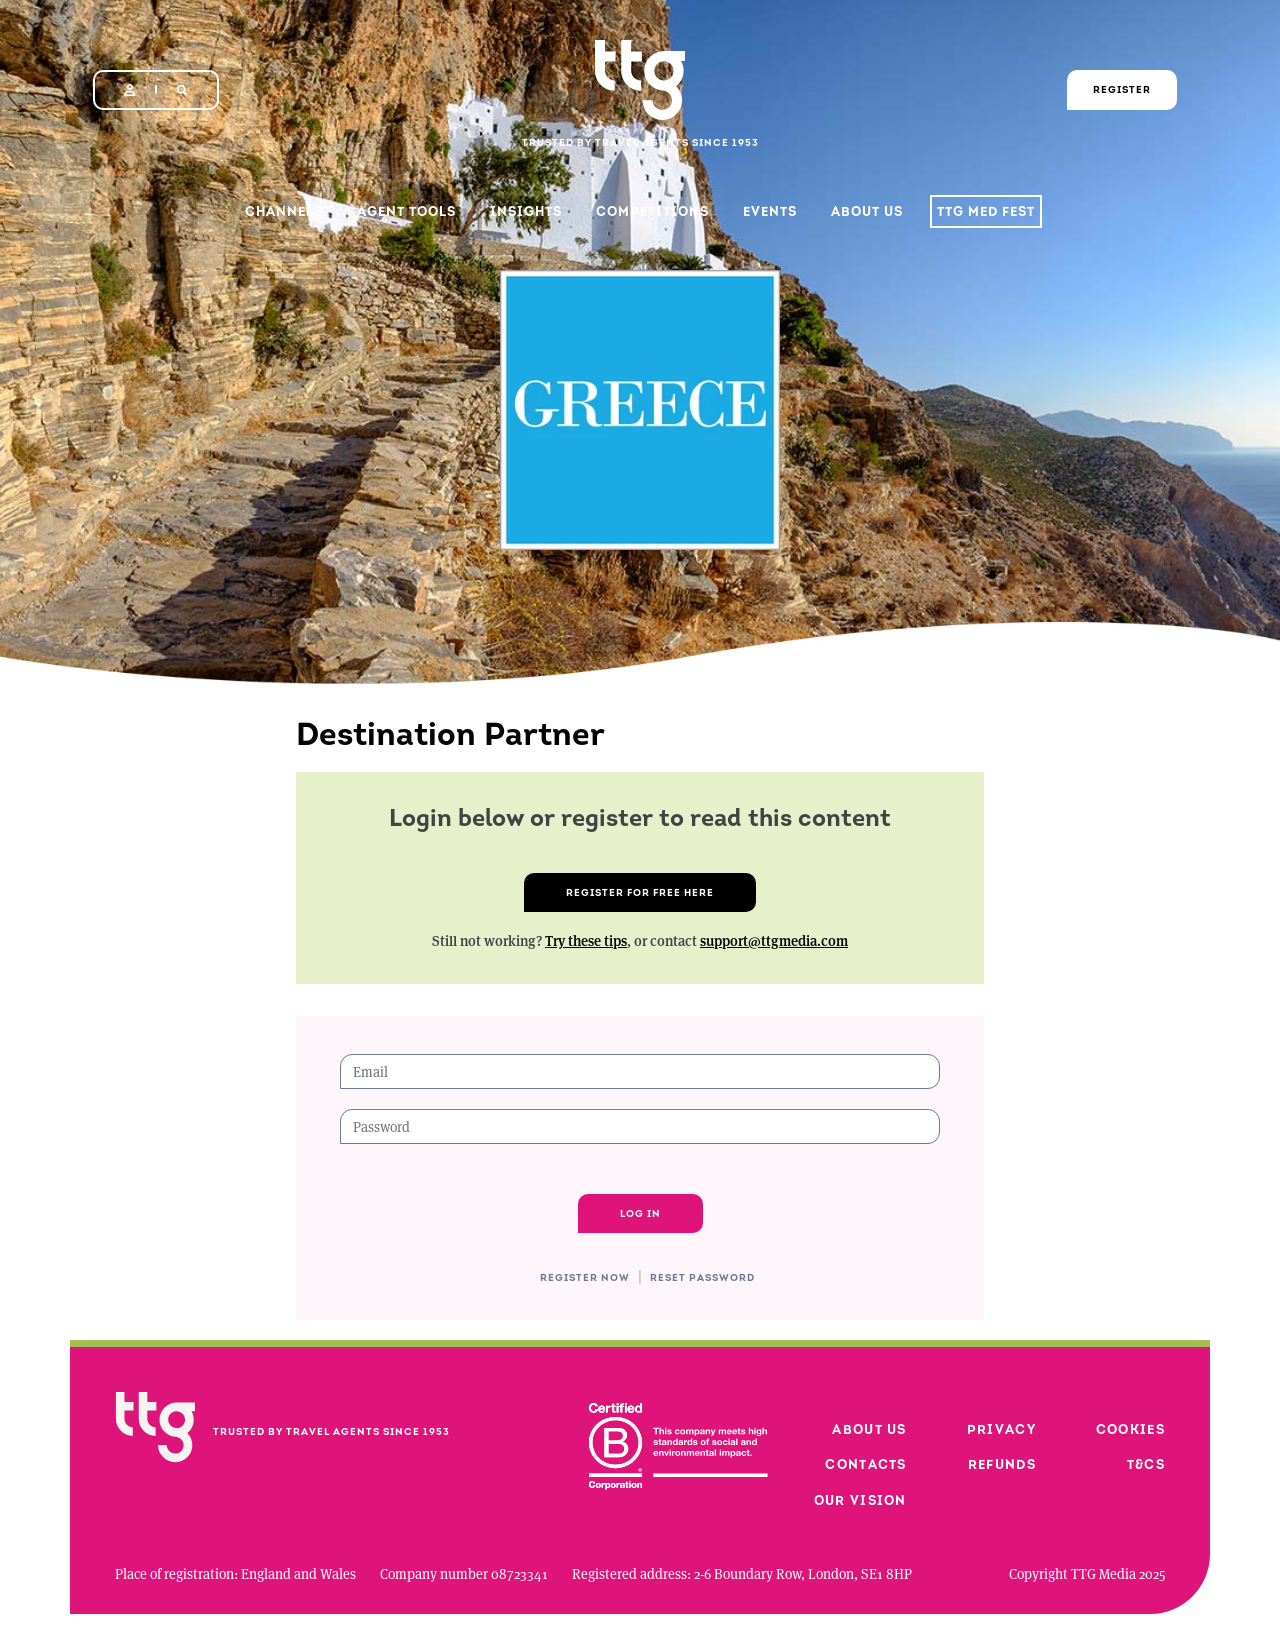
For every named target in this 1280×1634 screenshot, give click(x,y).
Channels (284, 211)
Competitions (652, 211)
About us (869, 1429)
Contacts (865, 1464)
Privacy (1001, 1429)
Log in (640, 1213)
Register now (585, 1278)
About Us (867, 211)
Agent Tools (406, 211)
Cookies (1130, 1429)
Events (770, 211)
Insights (526, 211)
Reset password (702, 1278)
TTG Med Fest (986, 211)
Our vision (860, 1500)
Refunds (1002, 1464)
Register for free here (640, 892)
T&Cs (1146, 1464)
